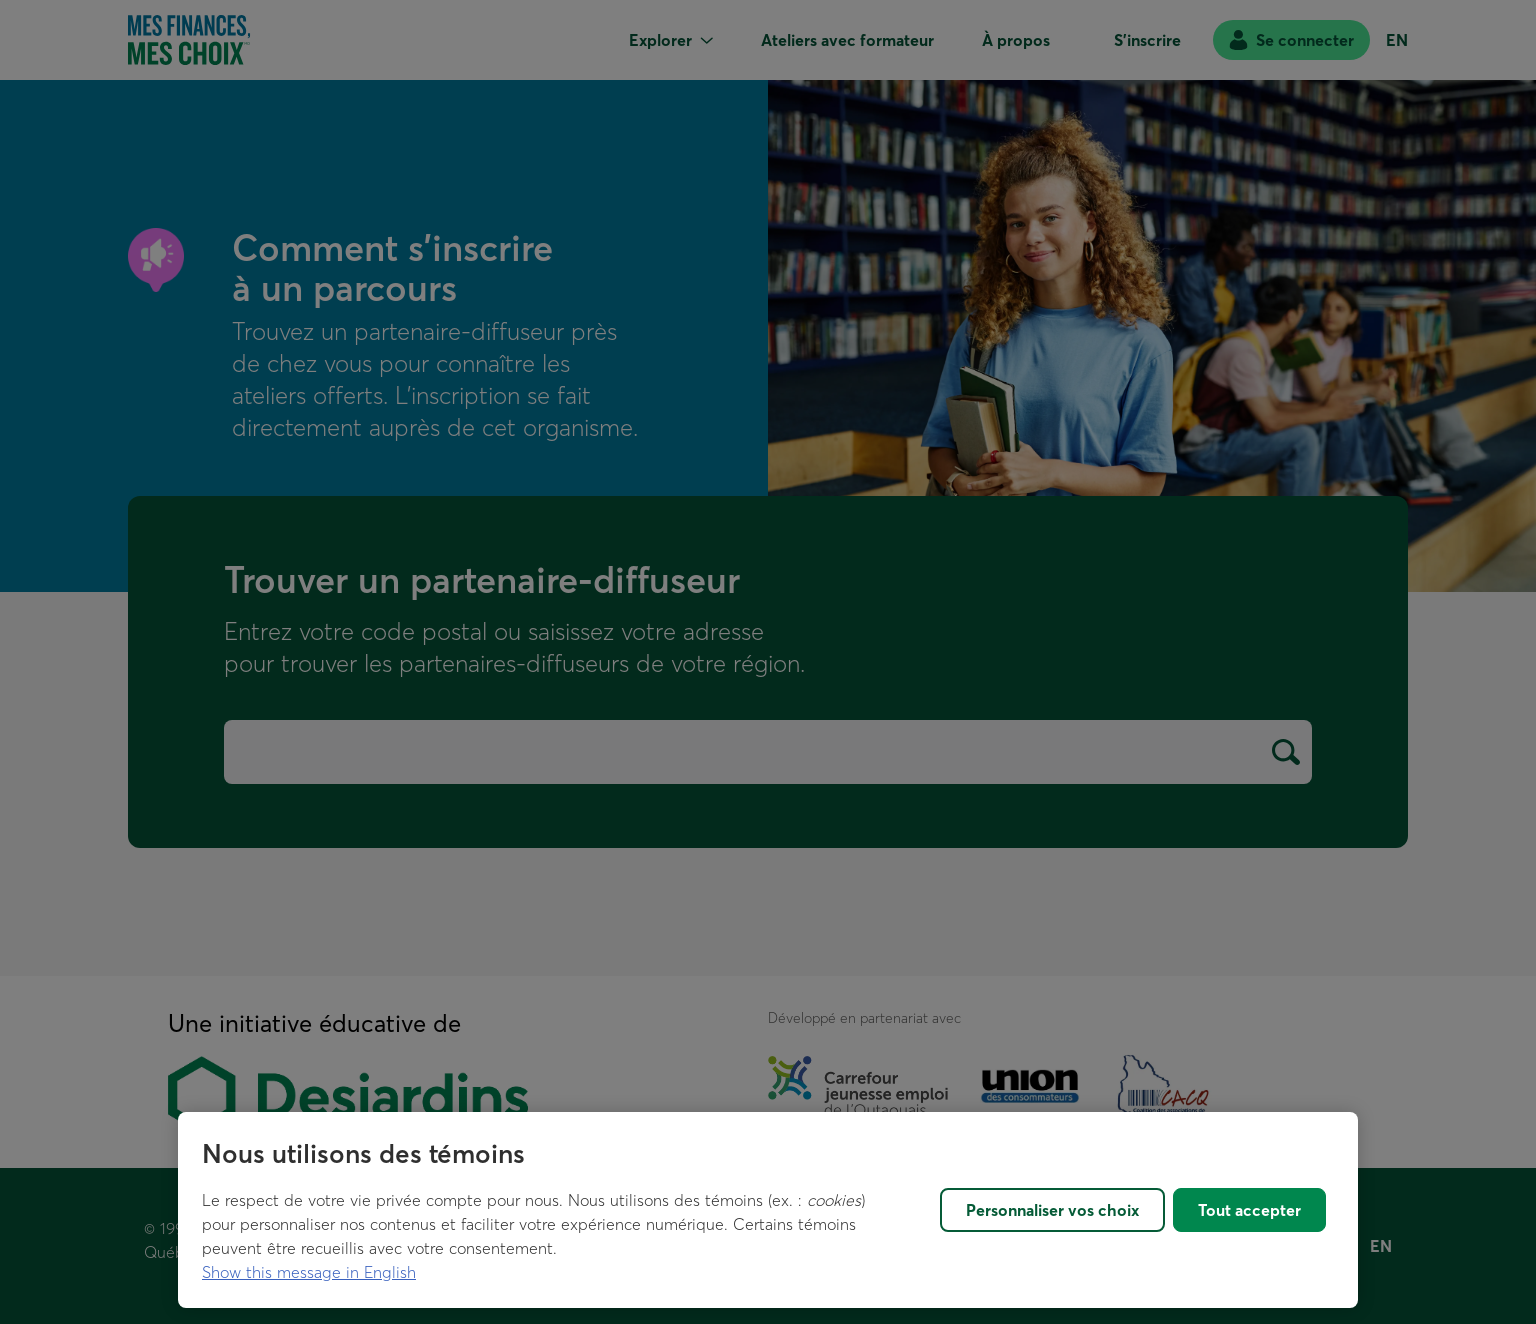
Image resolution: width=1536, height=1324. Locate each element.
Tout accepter (1249, 1210)
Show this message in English (309, 1272)
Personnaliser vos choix (1052, 1210)
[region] (768, 1210)
